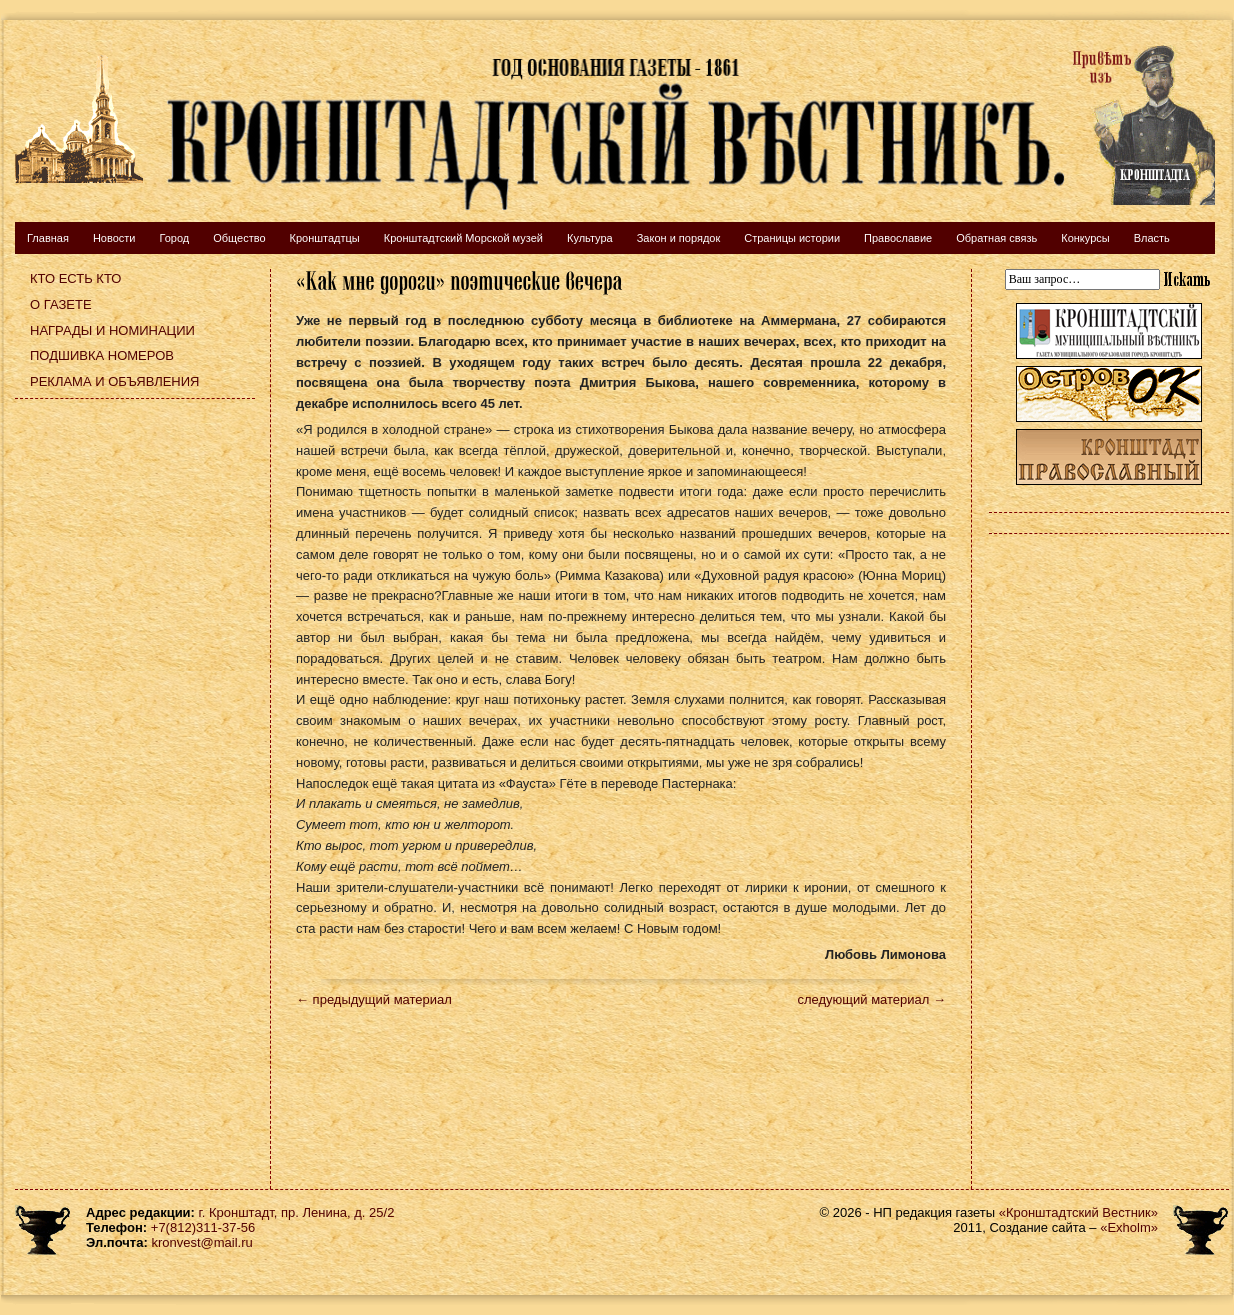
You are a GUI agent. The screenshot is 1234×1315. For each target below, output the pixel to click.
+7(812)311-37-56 (203, 1227)
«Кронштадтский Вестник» (1078, 1212)
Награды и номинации (112, 330)
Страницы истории (792, 238)
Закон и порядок (679, 238)
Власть (1152, 238)
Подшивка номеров (102, 355)
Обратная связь (996, 238)
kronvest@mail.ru (201, 1242)
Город (174, 238)
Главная (48, 238)
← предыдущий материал (374, 999)
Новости (114, 238)
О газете (61, 304)
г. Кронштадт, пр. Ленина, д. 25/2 (297, 1212)
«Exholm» (1129, 1227)
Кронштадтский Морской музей (463, 238)
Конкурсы (1085, 238)
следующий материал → (871, 999)
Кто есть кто (75, 278)
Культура (590, 238)
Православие (898, 238)
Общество (239, 238)
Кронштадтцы (325, 238)
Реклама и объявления (115, 381)
